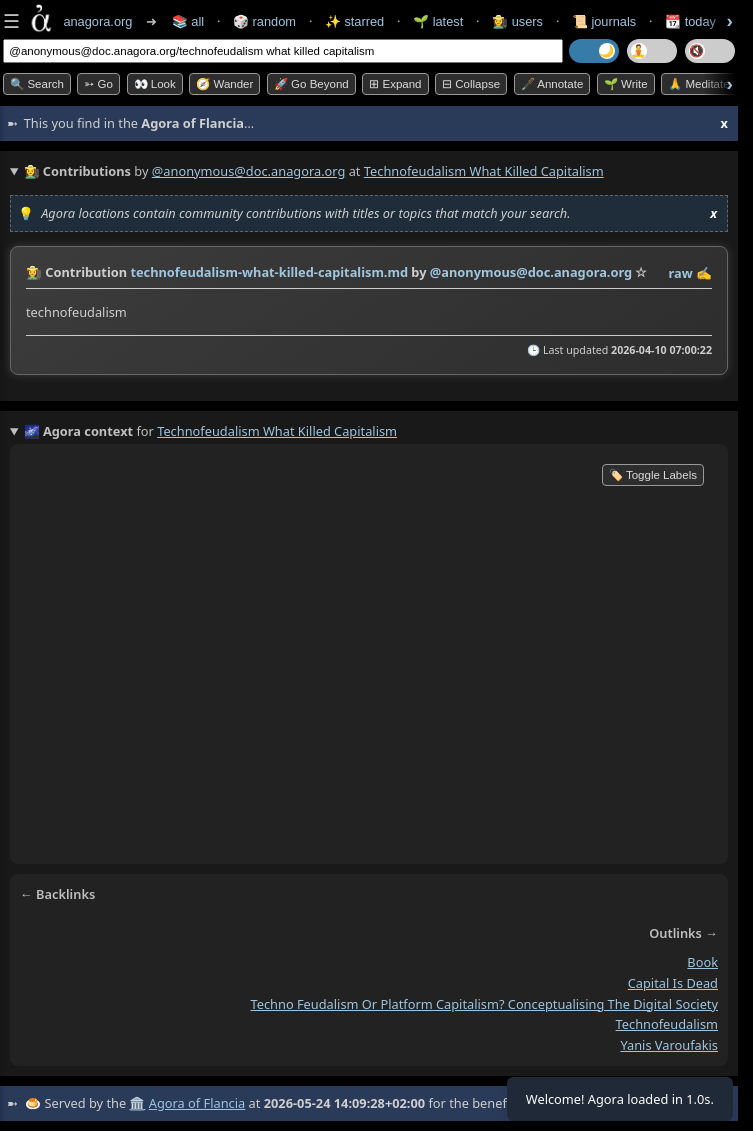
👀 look (155, 84)
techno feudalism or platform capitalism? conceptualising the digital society (485, 1004)
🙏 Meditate (698, 84)
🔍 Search (37, 84)
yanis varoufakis (669, 1045)
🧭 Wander (224, 84)
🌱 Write (626, 84)
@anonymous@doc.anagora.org (249, 171)
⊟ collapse (471, 84)
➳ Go (98, 84)
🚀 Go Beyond (311, 84)
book (702, 963)
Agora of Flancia (197, 1103)
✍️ (704, 273)
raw (681, 273)
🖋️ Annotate (552, 84)
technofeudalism (667, 1025)
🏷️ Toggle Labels (653, 475)
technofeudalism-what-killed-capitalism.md (269, 272)
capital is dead (673, 983)
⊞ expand (395, 84)
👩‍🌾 (34, 272)
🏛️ (137, 1103)
